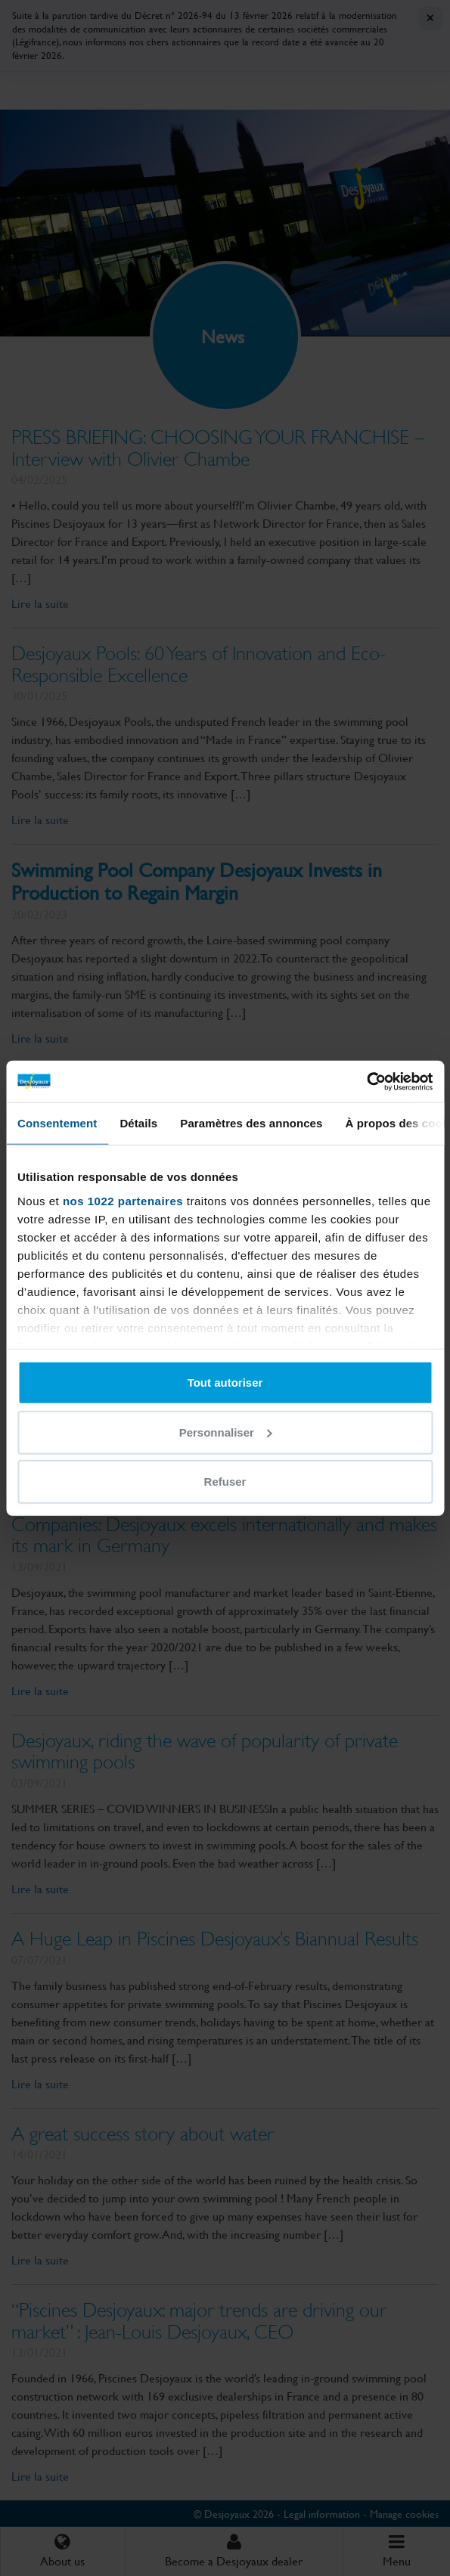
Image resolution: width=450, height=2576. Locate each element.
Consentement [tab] (57, 1123)
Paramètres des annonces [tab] (251, 1123)
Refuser (225, 1481)
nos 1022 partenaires (123, 1200)
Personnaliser (225, 1431)
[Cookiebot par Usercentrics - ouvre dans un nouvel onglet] (366, 1081)
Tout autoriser (225, 1382)
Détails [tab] (138, 1123)
